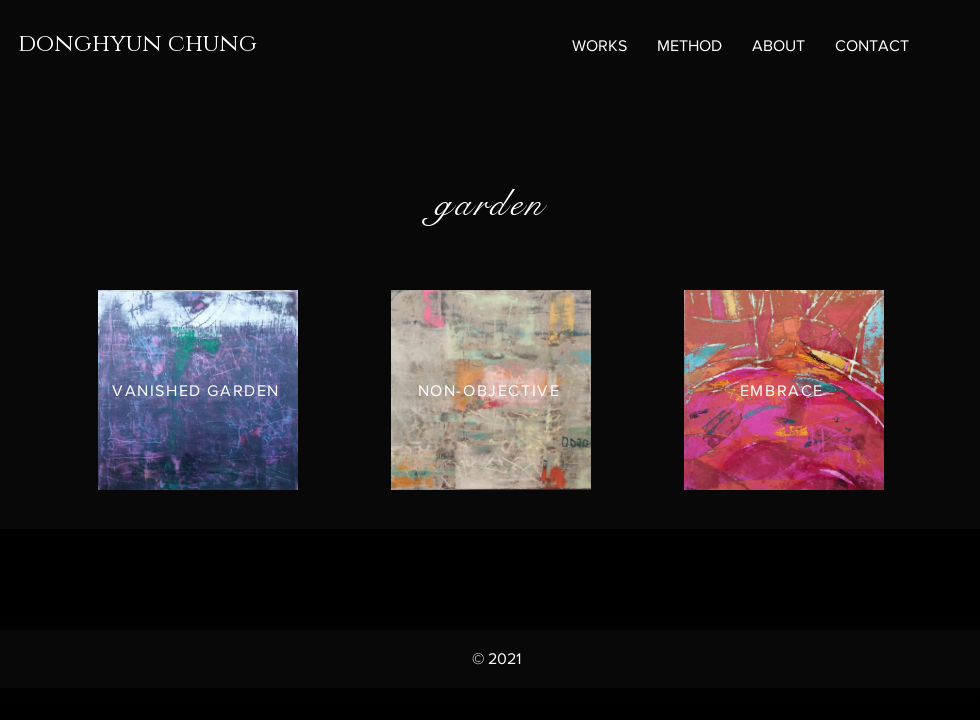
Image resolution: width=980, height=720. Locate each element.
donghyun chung (137, 44)
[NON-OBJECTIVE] (491, 390)
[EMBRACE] (784, 390)
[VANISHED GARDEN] (198, 390)
